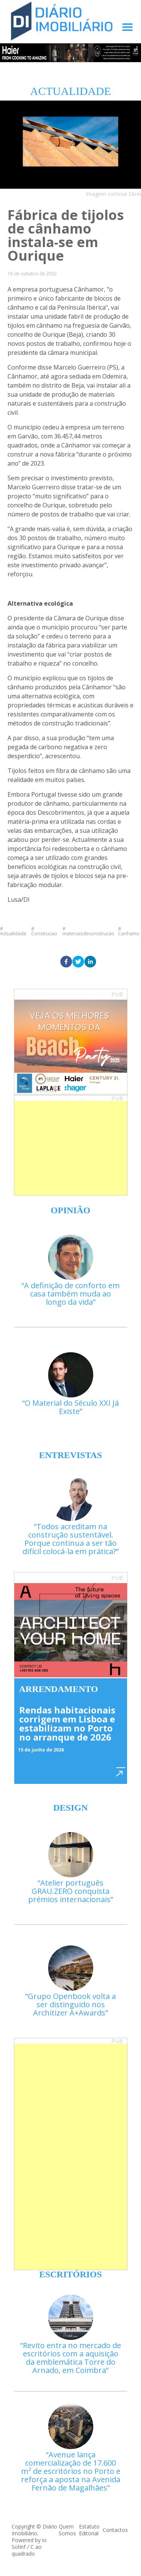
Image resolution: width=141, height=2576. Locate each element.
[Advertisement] (70, 1148)
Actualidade (13, 933)
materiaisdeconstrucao (88, 933)
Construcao (44, 933)
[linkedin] (90, 962)
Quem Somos (67, 2530)
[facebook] (66, 962)
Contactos (115, 2529)
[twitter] (78, 962)
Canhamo (128, 933)
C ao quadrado (27, 2550)
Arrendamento (58, 1689)
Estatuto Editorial (89, 2530)
